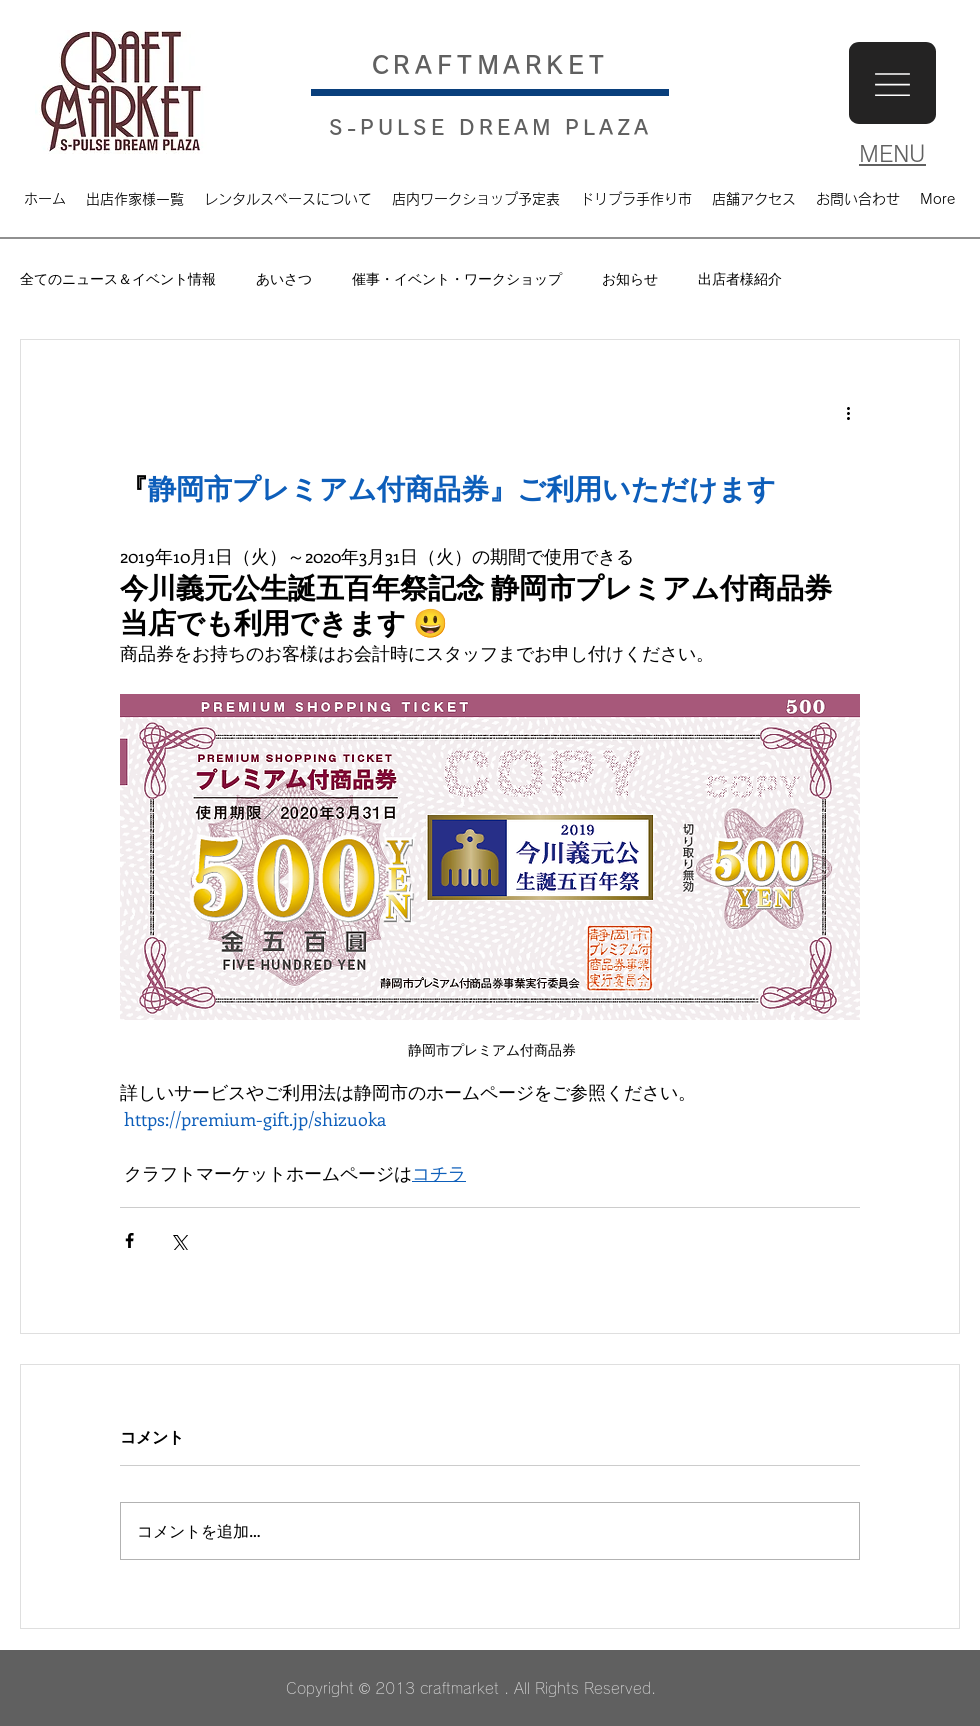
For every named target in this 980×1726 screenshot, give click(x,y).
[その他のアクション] (848, 412)
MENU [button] (892, 154)
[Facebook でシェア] (129, 1240)
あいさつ (284, 278)
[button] (892, 83)
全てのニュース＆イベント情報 (118, 278)
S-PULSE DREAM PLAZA (490, 127)
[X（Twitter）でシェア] (178, 1240)
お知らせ (630, 278)
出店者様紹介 (740, 278)
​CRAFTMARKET (490, 65)
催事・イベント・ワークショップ (457, 278)
